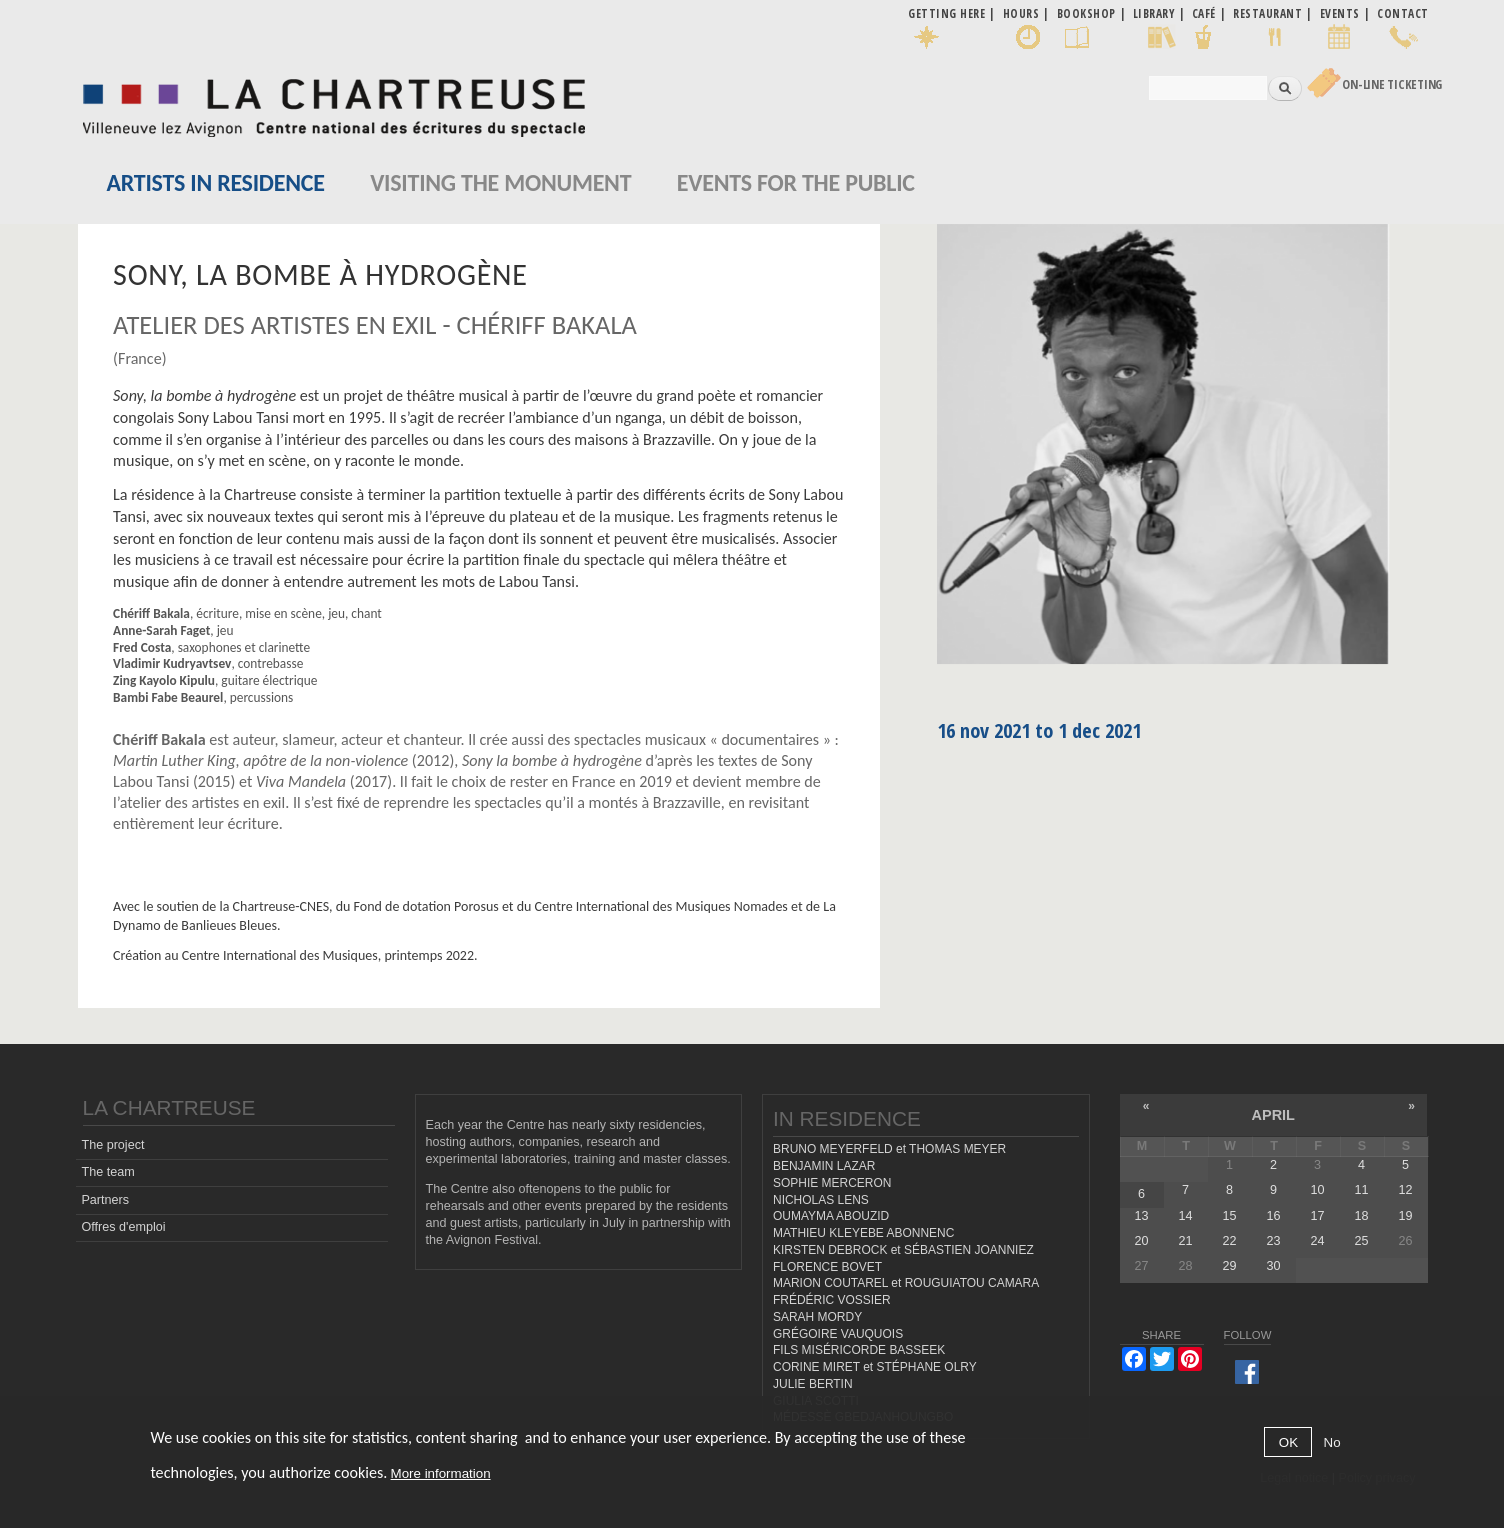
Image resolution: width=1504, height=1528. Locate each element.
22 (1229, 1241)
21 (1185, 1241)
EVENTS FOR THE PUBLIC (796, 182)
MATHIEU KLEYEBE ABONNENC (863, 1233)
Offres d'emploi (123, 1227)
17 (1317, 1216)
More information (441, 1473)
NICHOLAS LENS (821, 1200)
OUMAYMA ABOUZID (831, 1216)
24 (1317, 1241)
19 (1406, 1216)
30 (1273, 1266)
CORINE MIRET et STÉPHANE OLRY (875, 1367)
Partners (105, 1200)
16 (1273, 1216)
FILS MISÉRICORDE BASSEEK (859, 1350)
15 (1229, 1216)
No (1332, 1442)
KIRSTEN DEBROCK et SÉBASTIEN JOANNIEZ (903, 1250)
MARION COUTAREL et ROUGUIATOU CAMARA (906, 1283)
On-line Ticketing (1392, 84)
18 (1361, 1216)
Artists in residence (216, 182)
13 (1141, 1216)
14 (1185, 1216)
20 (1141, 1241)
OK (1288, 1442)
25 (1361, 1241)
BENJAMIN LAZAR (824, 1166)
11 (1361, 1190)
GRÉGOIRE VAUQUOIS (838, 1334)
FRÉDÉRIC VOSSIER (832, 1300)
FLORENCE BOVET (827, 1267)
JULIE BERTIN (813, 1384)
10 (1317, 1190)
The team (107, 1172)
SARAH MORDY (817, 1317)
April (1273, 1115)
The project (112, 1145)
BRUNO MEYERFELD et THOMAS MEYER (889, 1149)
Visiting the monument (500, 182)
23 (1273, 1241)
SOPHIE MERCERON (832, 1183)
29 (1229, 1266)
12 (1406, 1190)
